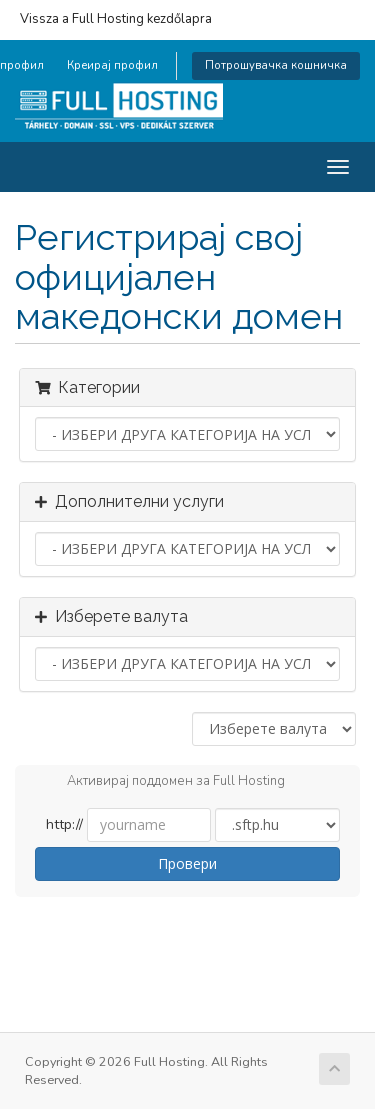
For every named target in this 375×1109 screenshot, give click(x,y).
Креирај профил (112, 65)
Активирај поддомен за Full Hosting (160, 782)
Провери (187, 863)
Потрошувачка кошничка (276, 65)
